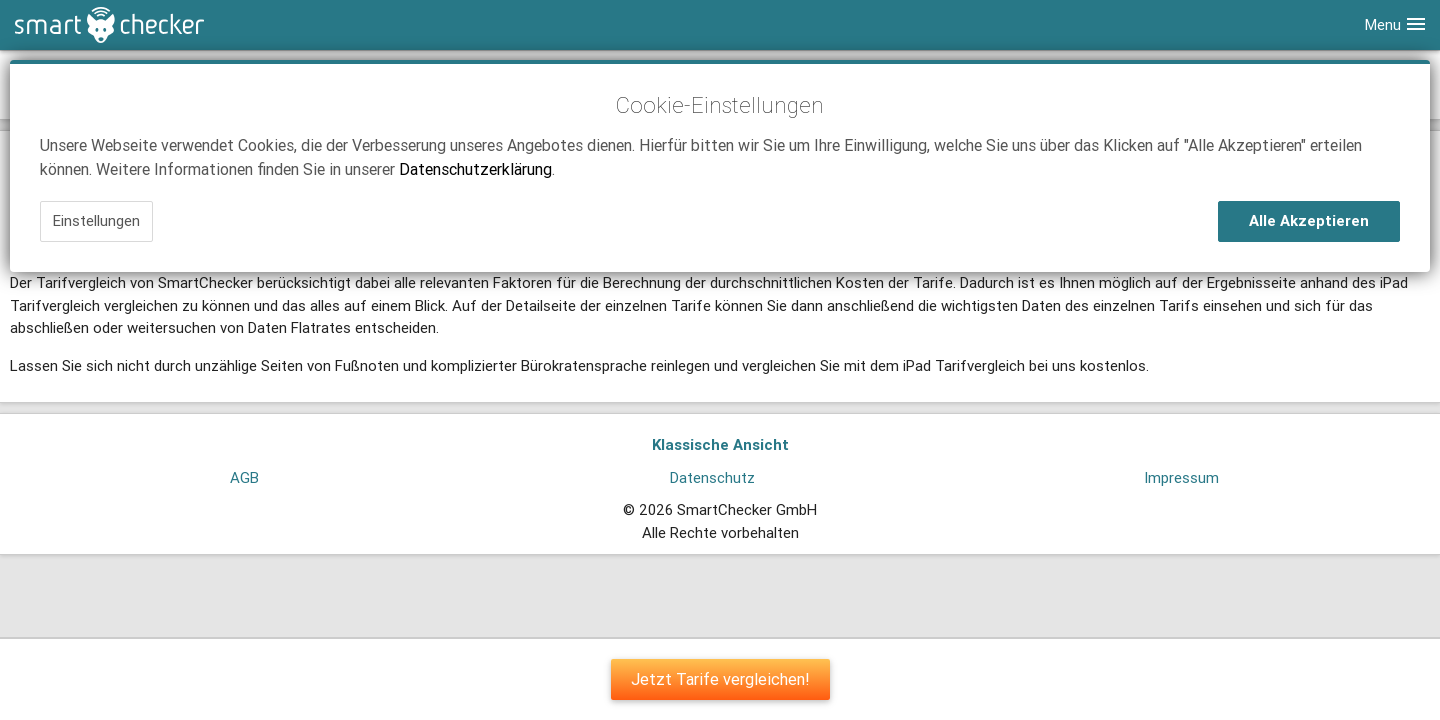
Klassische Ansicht (720, 444)
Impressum (1181, 477)
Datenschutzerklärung (475, 169)
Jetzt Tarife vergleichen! (720, 679)
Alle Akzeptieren (1309, 220)
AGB (244, 477)
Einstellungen (96, 220)
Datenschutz (712, 477)
